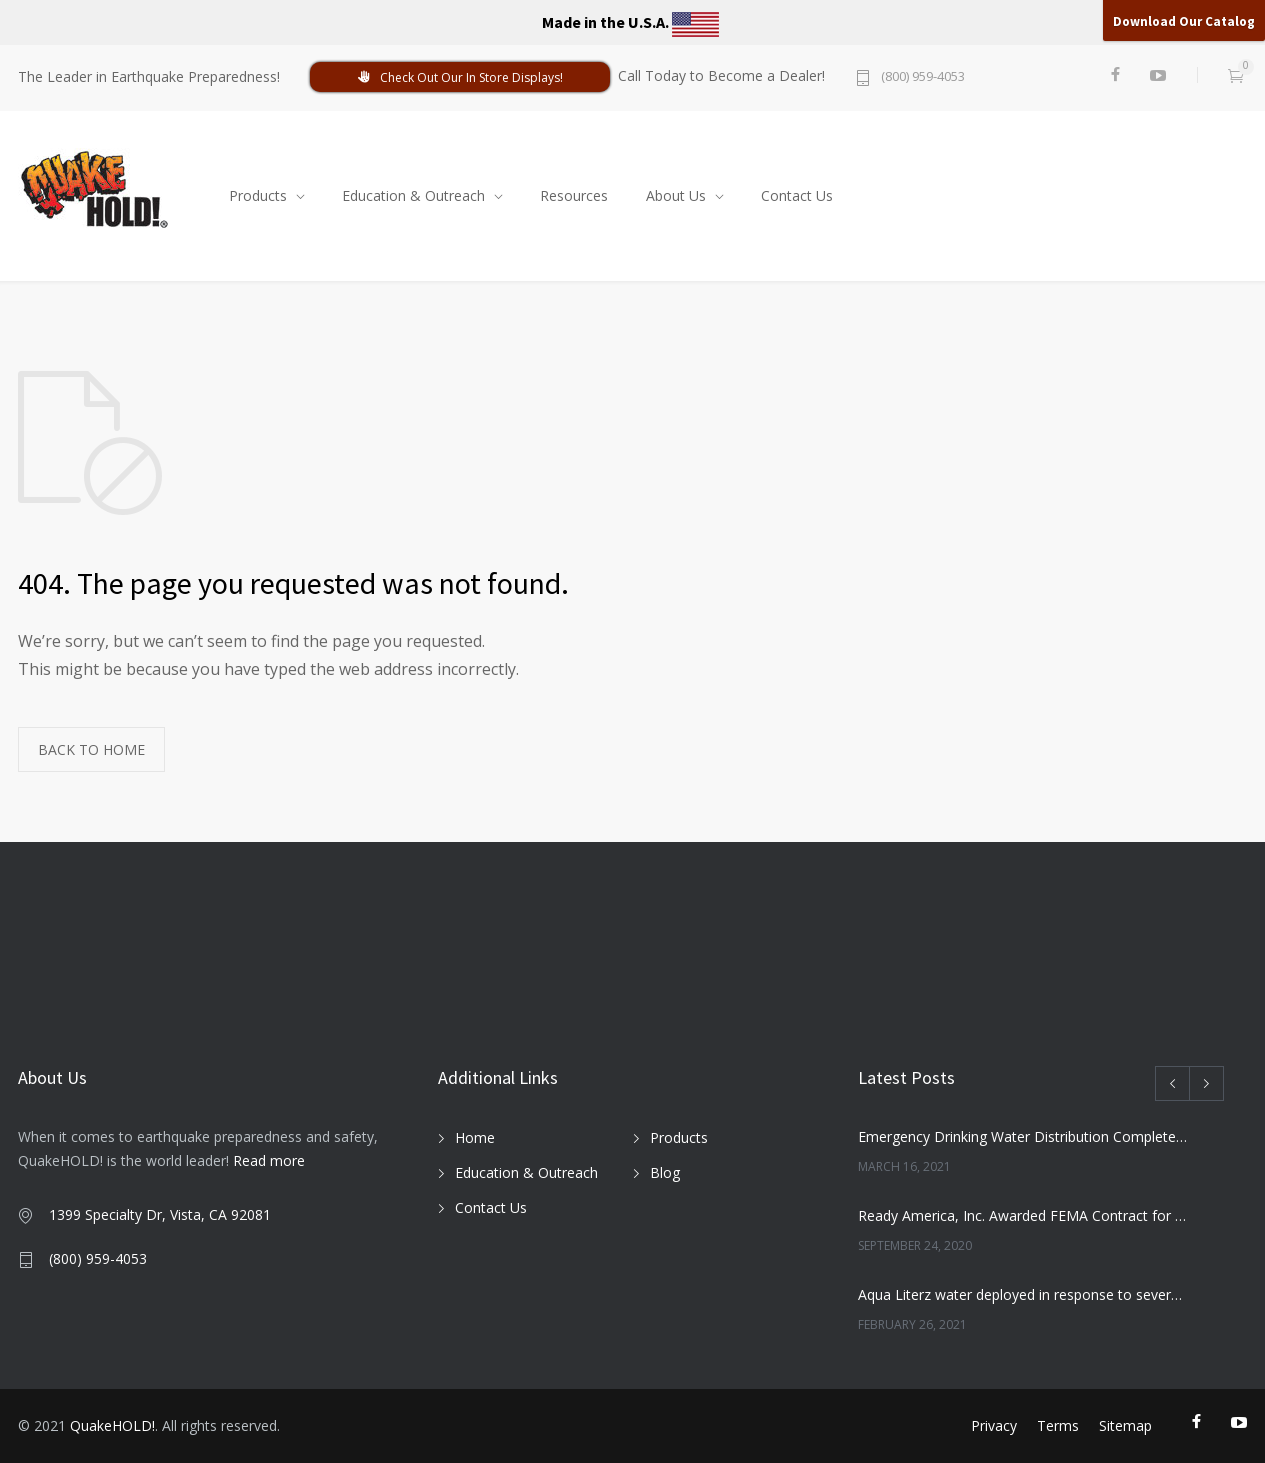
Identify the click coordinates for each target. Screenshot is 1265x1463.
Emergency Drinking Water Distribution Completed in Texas (1024, 1136)
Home (475, 1137)
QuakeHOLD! (112, 1425)
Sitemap (1125, 1425)
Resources (574, 195)
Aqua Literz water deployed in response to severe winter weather (1024, 1294)
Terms (1058, 1425)
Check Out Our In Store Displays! (460, 77)
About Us (676, 195)
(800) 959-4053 (923, 77)
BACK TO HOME (91, 749)
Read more (269, 1160)
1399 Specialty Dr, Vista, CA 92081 (160, 1214)
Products (258, 195)
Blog (665, 1172)
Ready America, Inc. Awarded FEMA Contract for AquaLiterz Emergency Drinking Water (1024, 1215)
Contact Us (797, 195)
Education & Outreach (413, 195)
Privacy (994, 1425)
